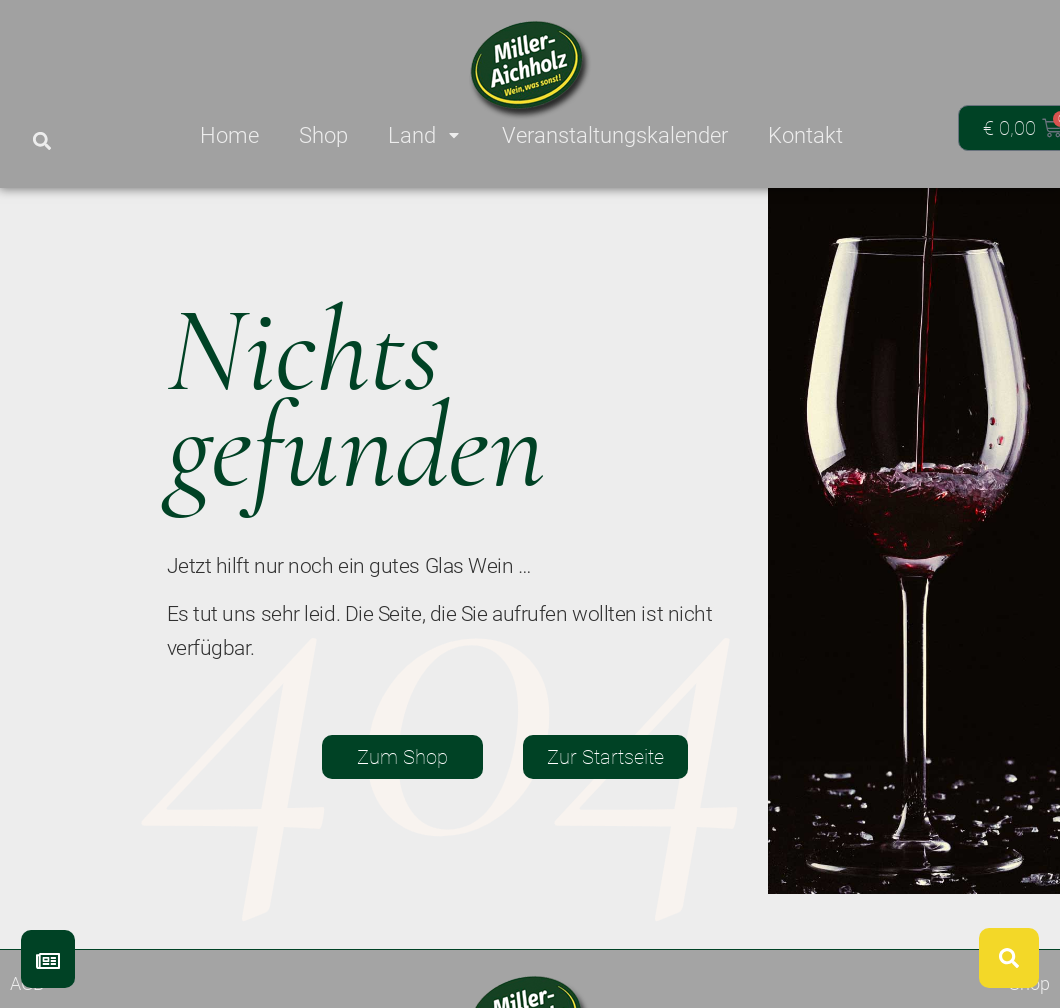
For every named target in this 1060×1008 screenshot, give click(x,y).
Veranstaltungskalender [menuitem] (615, 135)
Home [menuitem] (229, 135)
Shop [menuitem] (323, 135)
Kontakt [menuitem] (805, 135)
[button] (42, 141)
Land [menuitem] (425, 135)
